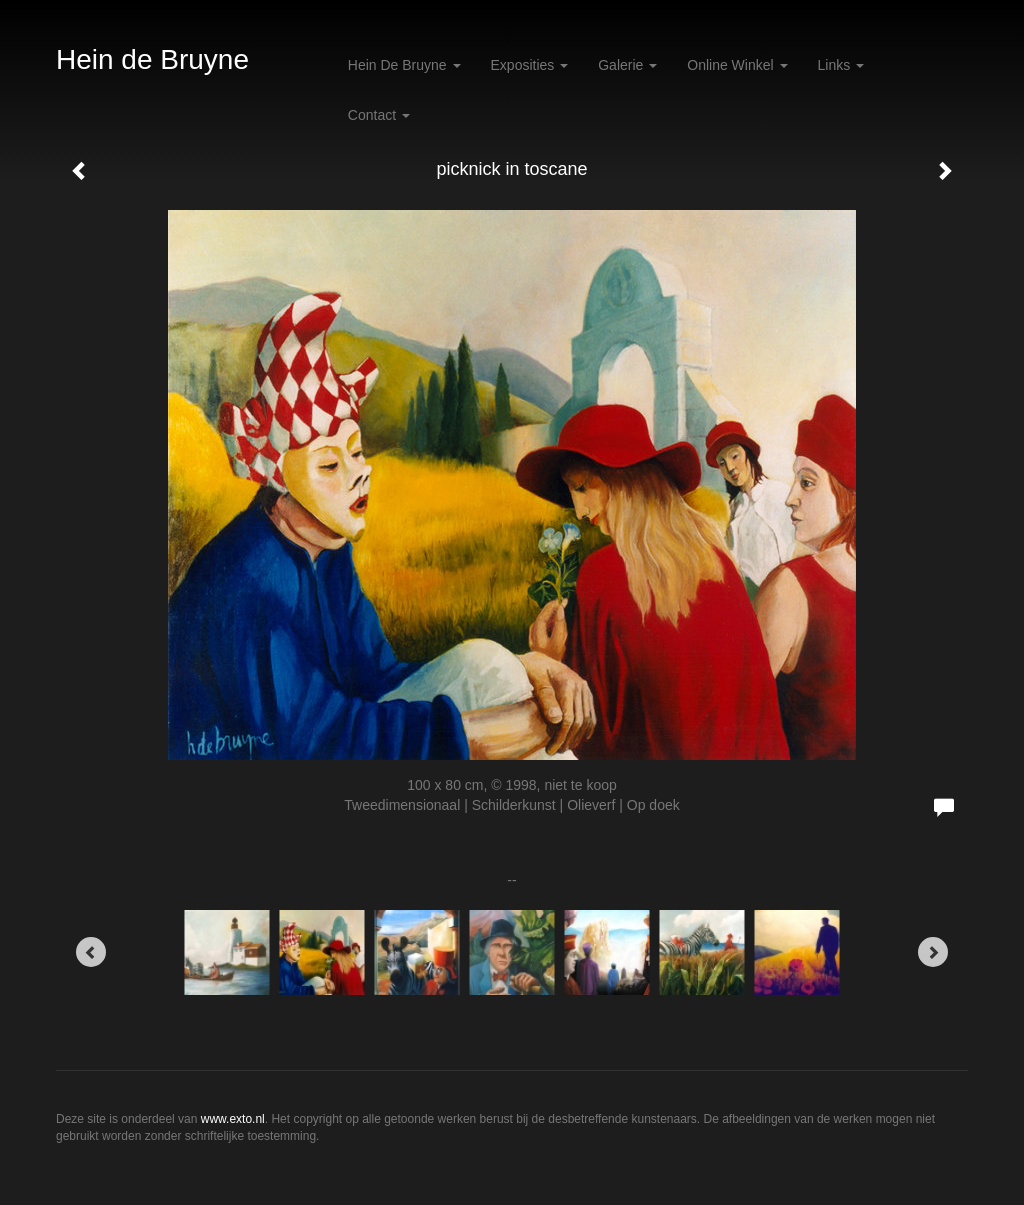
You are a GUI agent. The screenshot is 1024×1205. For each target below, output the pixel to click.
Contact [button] (379, 115)
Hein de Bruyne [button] (404, 65)
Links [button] (841, 65)
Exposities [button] (530, 65)
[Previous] (91, 952)
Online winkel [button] (737, 65)
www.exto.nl (233, 1119)
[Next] (933, 952)
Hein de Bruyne (152, 59)
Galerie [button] (627, 65)
